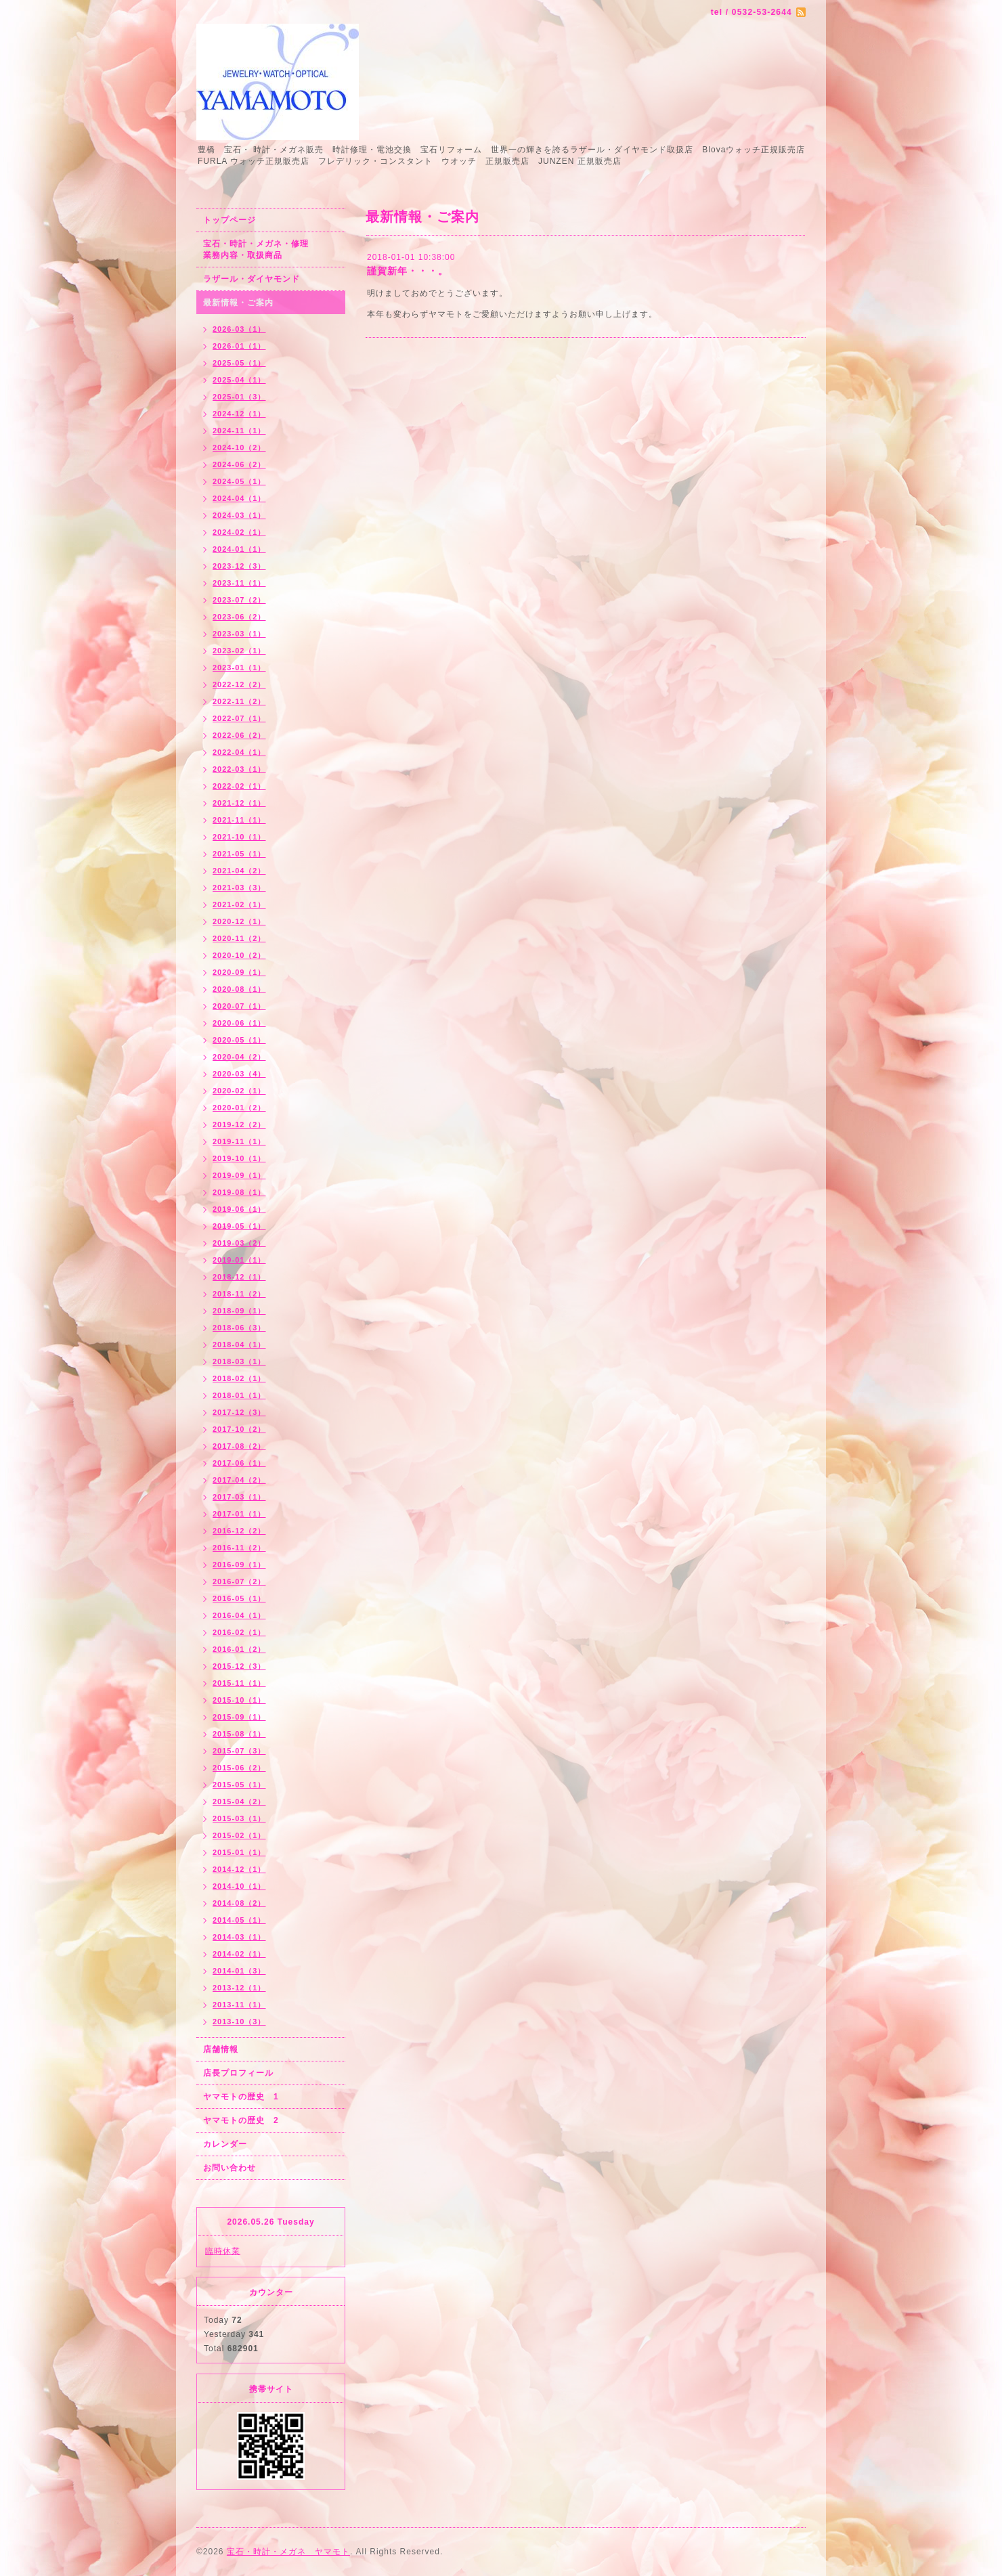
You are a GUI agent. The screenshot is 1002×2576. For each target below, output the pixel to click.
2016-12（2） (239, 1531)
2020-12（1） (239, 921)
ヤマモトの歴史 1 (241, 2096)
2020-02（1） (239, 1091)
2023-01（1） (239, 667)
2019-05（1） (239, 1226)
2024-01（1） (239, 549)
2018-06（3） (239, 1328)
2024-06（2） (239, 464)
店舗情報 (220, 2049)
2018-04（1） (239, 1344)
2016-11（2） (239, 1548)
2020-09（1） (239, 972)
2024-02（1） (239, 532)
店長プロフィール (238, 2073)
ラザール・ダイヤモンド (251, 279)
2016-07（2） (239, 1581)
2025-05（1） (239, 363)
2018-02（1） (239, 1378)
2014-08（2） (239, 1903)
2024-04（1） (239, 498)
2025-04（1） (239, 380)
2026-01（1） (239, 346)
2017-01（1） (239, 1514)
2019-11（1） (239, 1141)
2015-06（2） (239, 1768)
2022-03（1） (239, 769)
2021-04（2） (239, 871)
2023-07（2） (239, 600)
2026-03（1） (239, 329)
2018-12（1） (239, 1277)
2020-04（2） (239, 1057)
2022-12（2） (239, 684)
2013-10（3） (239, 2021)
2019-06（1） (239, 1209)
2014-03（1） (239, 1937)
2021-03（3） (239, 887)
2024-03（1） (239, 515)
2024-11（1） (239, 431)
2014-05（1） (239, 1920)
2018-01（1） (239, 1395)
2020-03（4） (239, 1074)
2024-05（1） (239, 481)
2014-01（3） (239, 1971)
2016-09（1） (239, 1564)
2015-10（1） (239, 1700)
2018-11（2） (239, 1294)
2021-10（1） (239, 837)
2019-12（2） (239, 1124)
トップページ (229, 220)
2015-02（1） (239, 1835)
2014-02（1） (239, 1954)
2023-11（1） (239, 583)
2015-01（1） (239, 1852)
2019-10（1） (239, 1158)
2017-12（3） (239, 1412)
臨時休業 (222, 2251)
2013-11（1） (239, 2005)
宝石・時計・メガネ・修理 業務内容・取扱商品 (270, 249)
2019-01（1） (239, 1260)
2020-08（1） (239, 989)
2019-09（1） (239, 1175)
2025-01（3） (239, 397)
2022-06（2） (239, 735)
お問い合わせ (229, 2168)
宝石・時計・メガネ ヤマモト (288, 2551)
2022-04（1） (239, 752)
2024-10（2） (239, 447)
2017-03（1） (239, 1497)
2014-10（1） (239, 1886)
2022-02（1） (239, 786)
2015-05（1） (239, 1785)
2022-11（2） (239, 701)
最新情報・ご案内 (238, 302)
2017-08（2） (239, 1446)
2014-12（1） (239, 1869)
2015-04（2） (239, 1801)
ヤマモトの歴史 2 (241, 2120)
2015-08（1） (239, 1734)
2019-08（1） (239, 1192)
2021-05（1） (239, 854)
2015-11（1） (239, 1683)
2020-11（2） (239, 938)
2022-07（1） (239, 718)
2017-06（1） (239, 1463)
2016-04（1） (239, 1615)
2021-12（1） (239, 803)
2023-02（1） (239, 651)
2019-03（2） (239, 1243)
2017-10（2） (239, 1429)
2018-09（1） (239, 1311)
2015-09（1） (239, 1717)
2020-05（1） (239, 1040)
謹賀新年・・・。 (407, 270)
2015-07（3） (239, 1751)
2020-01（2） (239, 1108)
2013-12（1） (239, 1988)
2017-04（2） (239, 1480)
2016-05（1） (239, 1598)
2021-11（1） (239, 820)
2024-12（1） (239, 414)
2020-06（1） (239, 1023)
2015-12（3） (239, 1666)
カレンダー (225, 2144)
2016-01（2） (239, 1649)
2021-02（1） (239, 904)
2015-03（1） (239, 1818)
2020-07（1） (239, 1006)
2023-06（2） (239, 617)
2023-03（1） (239, 634)
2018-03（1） (239, 1361)
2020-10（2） (239, 955)
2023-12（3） (239, 566)
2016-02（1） (239, 1632)
